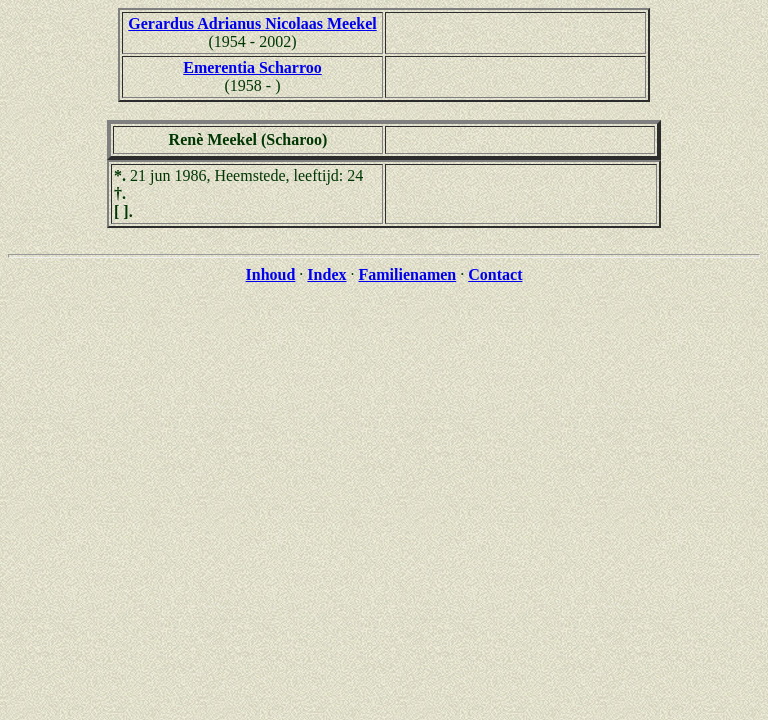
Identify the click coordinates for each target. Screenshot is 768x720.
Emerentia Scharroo (252, 67)
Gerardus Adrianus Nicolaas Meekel (252, 23)
